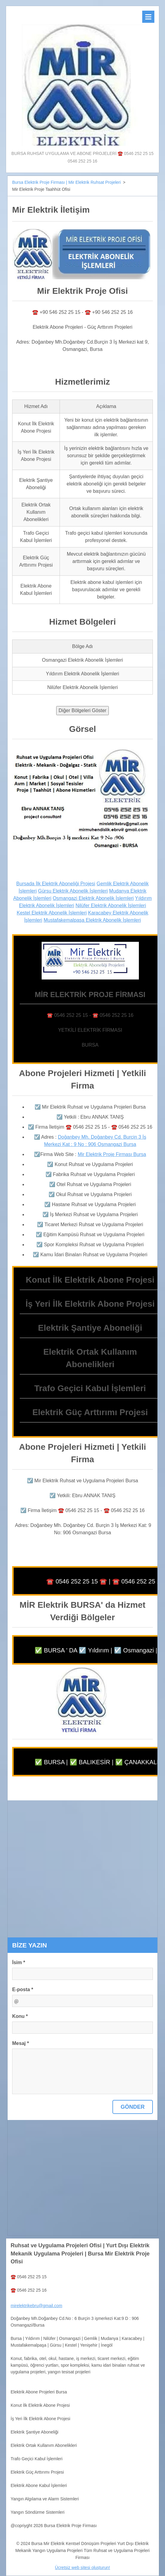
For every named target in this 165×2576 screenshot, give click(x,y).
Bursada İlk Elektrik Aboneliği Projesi (55, 883)
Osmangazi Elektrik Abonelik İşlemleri (93, 898)
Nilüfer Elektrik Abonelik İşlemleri (110, 905)
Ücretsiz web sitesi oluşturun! (82, 2567)
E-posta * (22, 1989)
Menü (148, 17)
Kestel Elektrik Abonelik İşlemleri (52, 912)
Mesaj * (20, 2043)
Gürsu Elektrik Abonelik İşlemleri (73, 891)
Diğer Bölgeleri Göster (82, 710)
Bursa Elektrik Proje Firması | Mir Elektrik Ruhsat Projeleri (66, 182)
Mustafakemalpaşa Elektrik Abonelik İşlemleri (92, 920)
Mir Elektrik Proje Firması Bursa (112, 1154)
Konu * (20, 2016)
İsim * (18, 1962)
